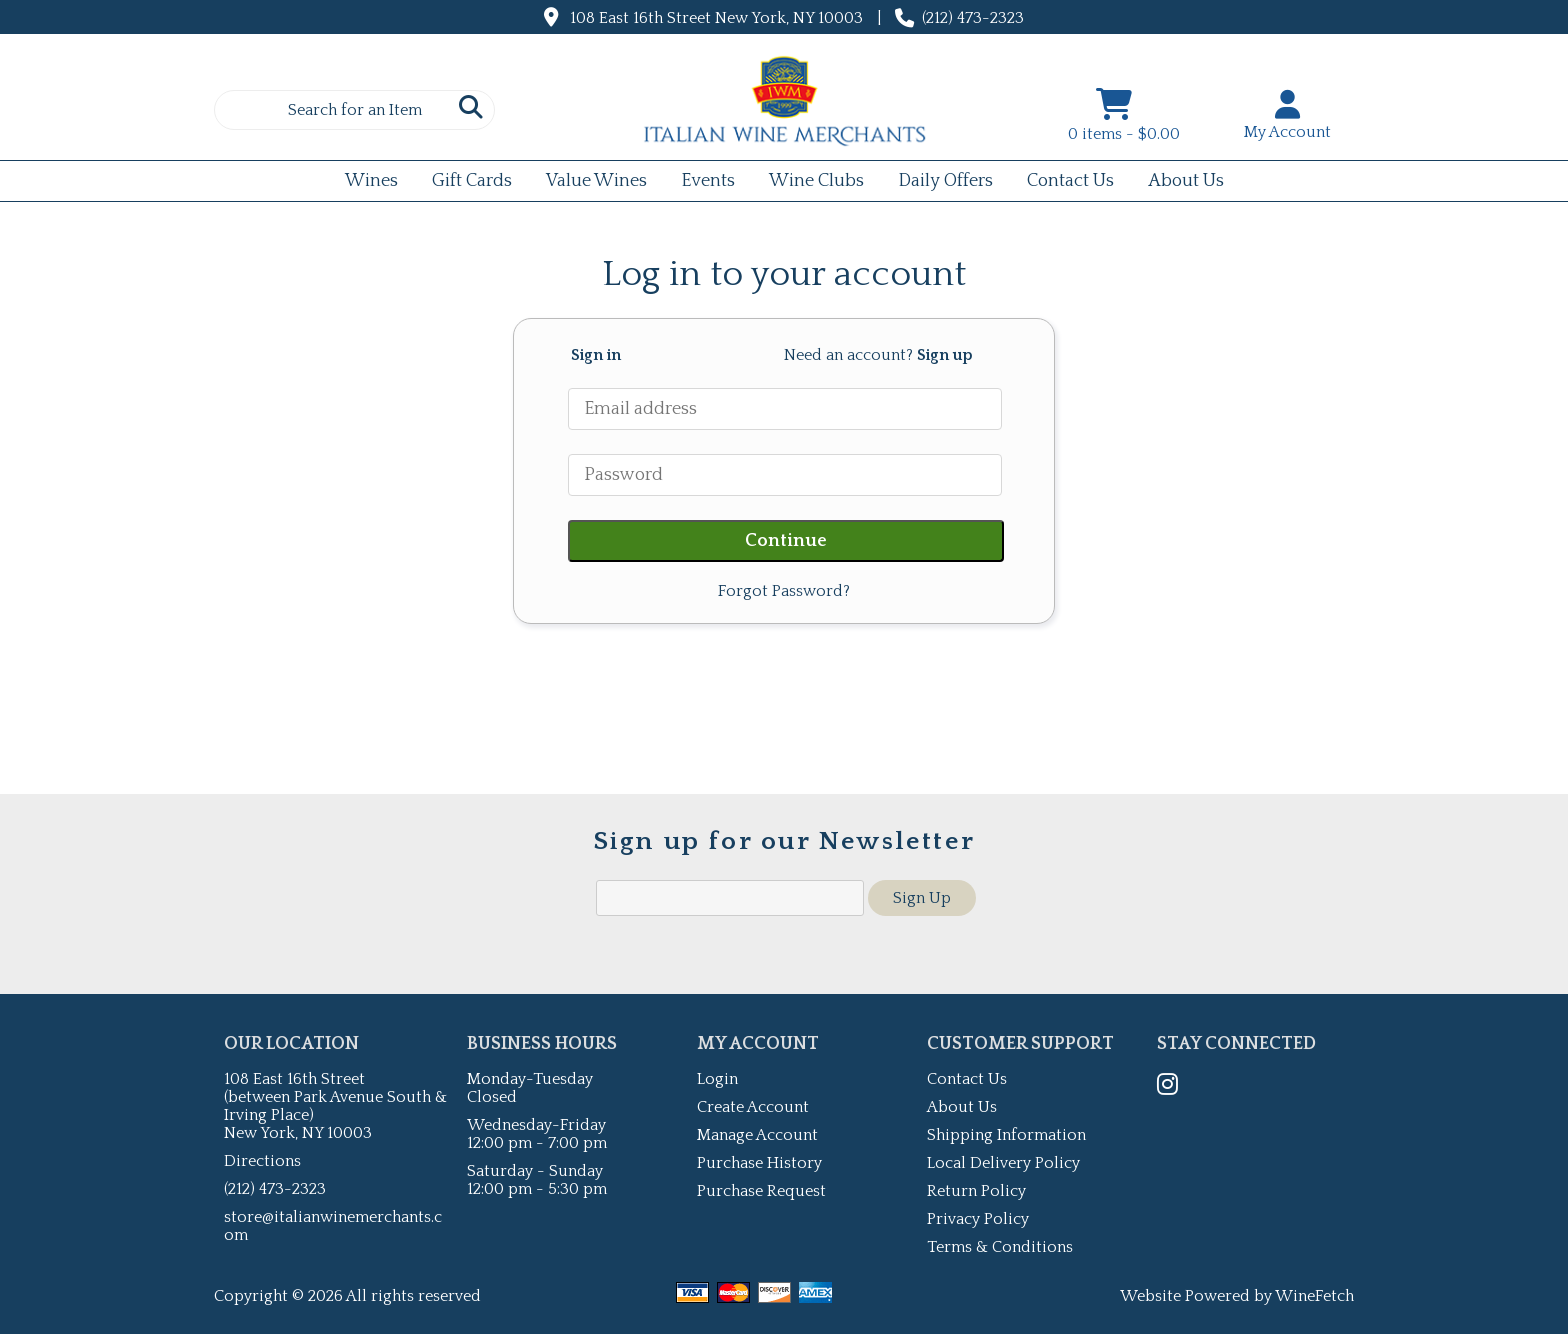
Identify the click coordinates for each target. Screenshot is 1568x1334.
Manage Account (757, 1135)
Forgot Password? (784, 591)
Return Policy (976, 1191)
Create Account (753, 1107)
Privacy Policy (978, 1219)
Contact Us (1070, 181)
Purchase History (759, 1163)
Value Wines (596, 181)
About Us (1179, 183)
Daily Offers (939, 183)
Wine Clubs (810, 183)
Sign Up (922, 898)
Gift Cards (465, 183)
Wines (365, 183)
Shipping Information (1006, 1135)
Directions (262, 1161)
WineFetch (1314, 1296)
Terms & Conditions (1000, 1247)
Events (701, 183)
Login (717, 1079)
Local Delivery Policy (1003, 1163)
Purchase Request (761, 1191)
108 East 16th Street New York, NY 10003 (716, 18)
